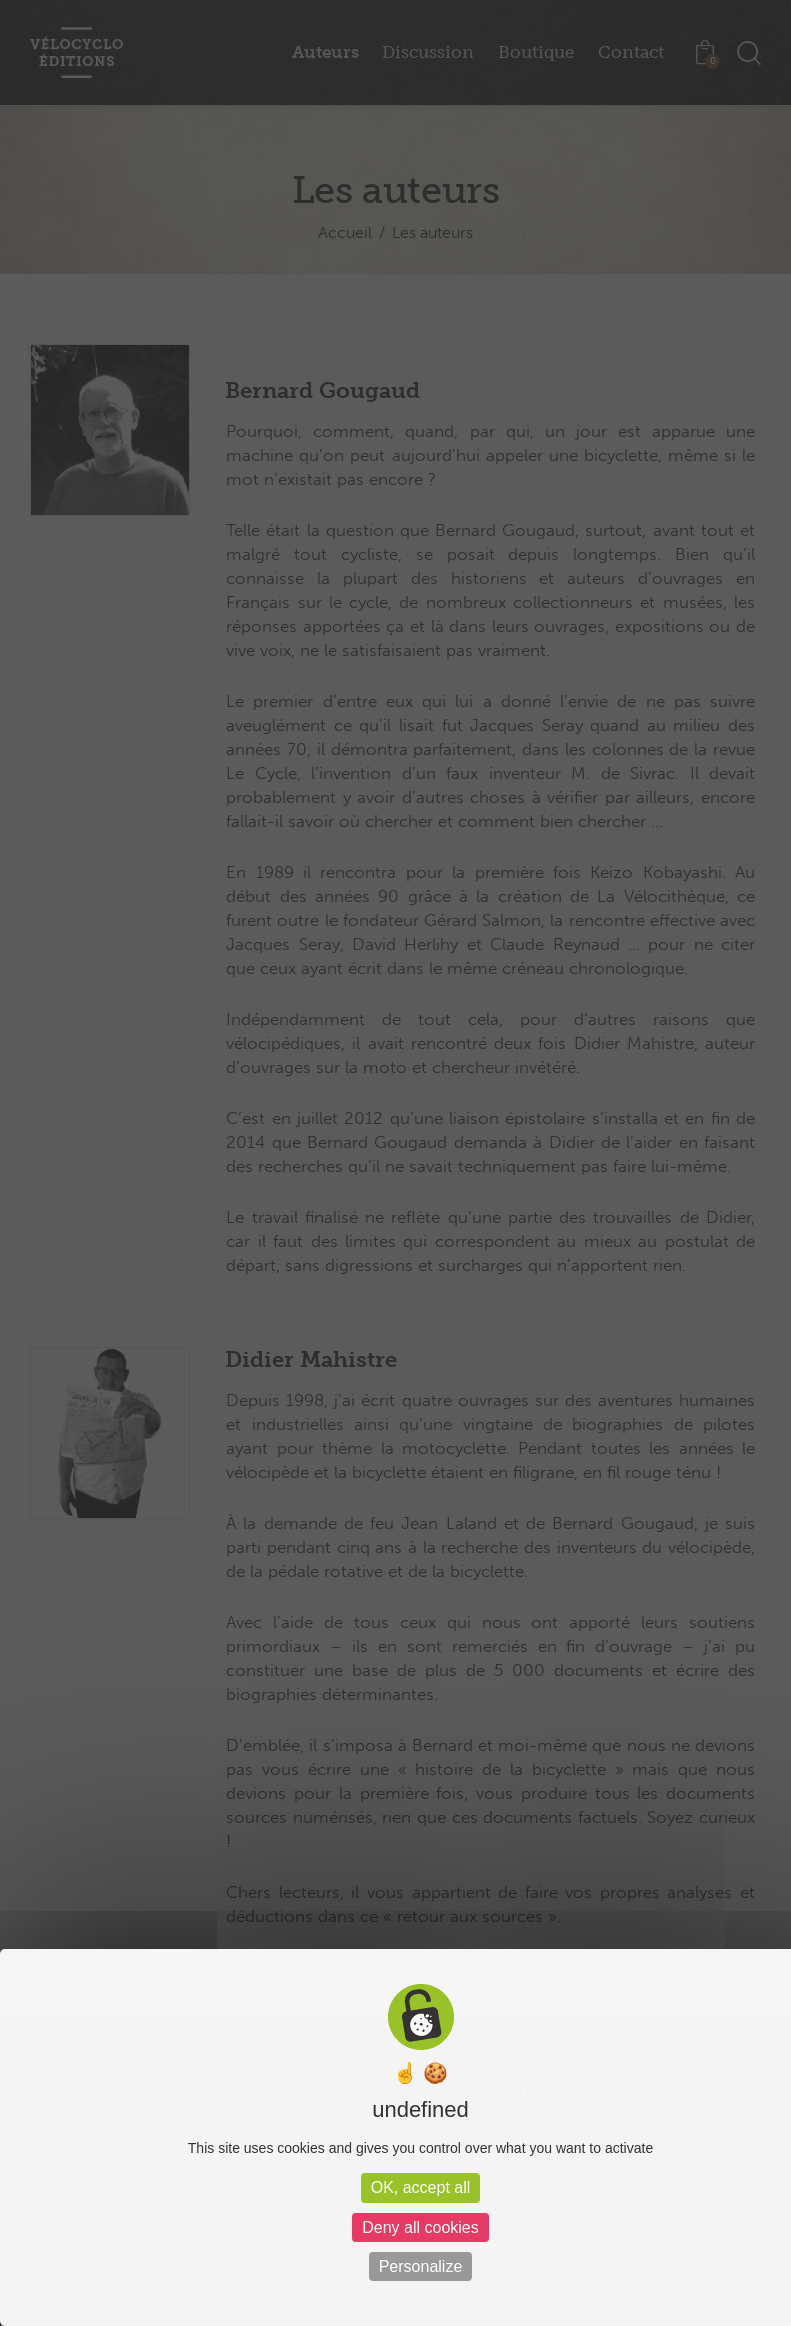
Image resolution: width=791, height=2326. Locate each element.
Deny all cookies (420, 2227)
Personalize (421, 2266)
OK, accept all (421, 2187)
